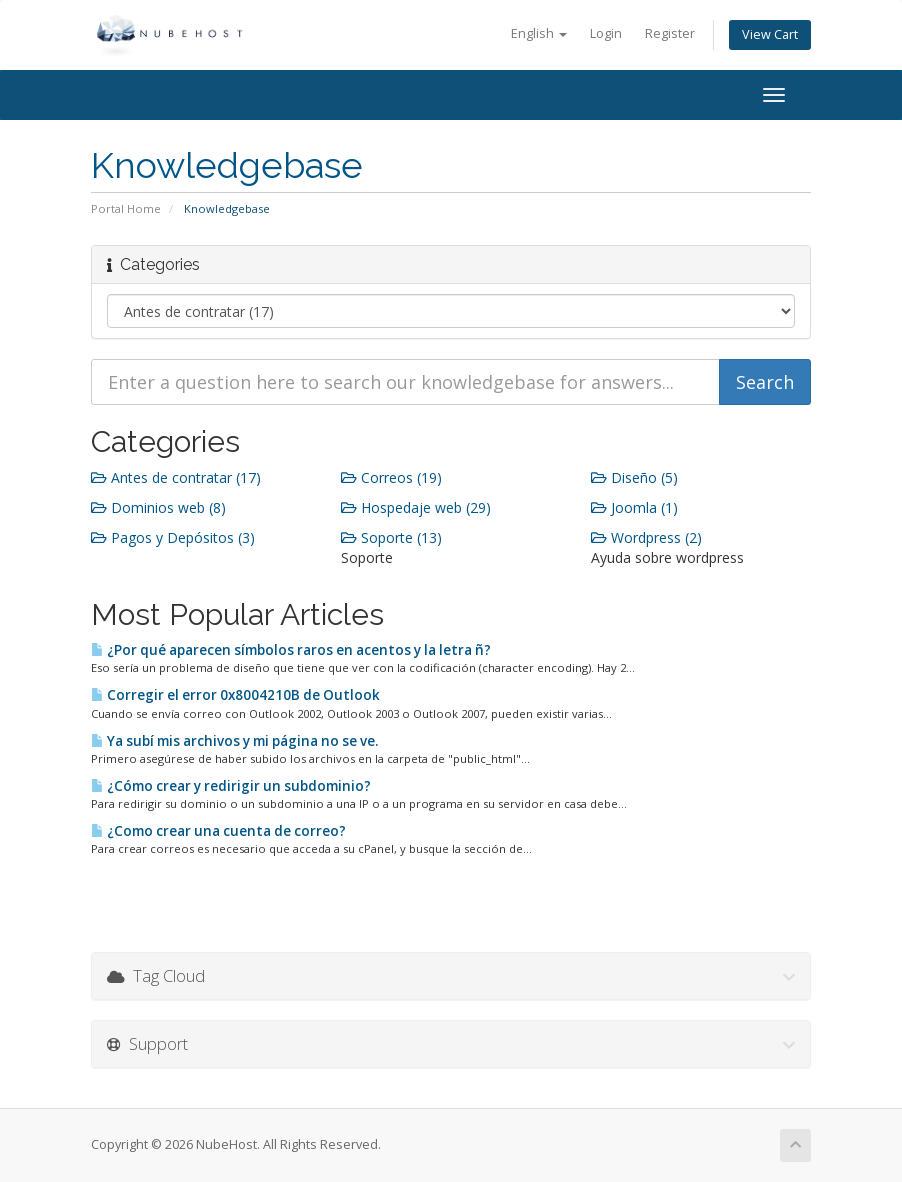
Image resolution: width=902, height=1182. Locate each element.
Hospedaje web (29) (416, 507)
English (539, 33)
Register (670, 33)
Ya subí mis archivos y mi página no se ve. (234, 741)
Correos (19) (391, 477)
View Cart (770, 34)
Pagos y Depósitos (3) (173, 537)
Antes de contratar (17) (176, 477)
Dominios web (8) (158, 507)
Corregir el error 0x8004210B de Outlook (235, 695)
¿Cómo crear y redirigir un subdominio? (231, 786)
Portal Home (126, 208)
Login (606, 33)
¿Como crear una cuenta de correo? (218, 831)
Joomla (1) (634, 507)
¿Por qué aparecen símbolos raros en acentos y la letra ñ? (291, 650)
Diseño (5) (634, 477)
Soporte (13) (391, 537)
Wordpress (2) (646, 537)
